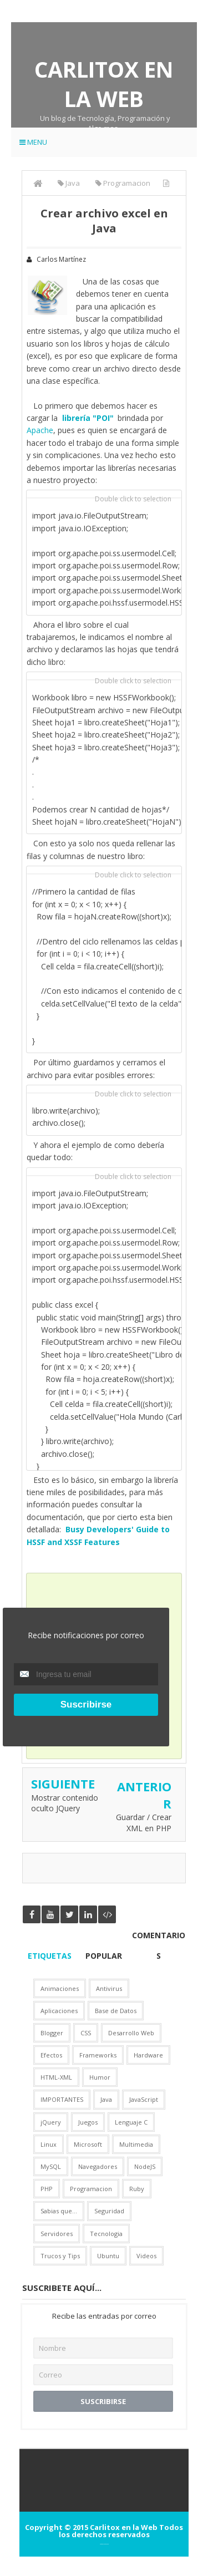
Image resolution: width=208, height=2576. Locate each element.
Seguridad (109, 2211)
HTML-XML (56, 2077)
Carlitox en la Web (104, 83)
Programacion (91, 2188)
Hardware (148, 2055)
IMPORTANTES (61, 2099)
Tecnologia (106, 2233)
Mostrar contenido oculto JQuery (64, 1803)
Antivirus (109, 1988)
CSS (85, 2033)
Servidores (56, 2233)
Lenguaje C (131, 2122)
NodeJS (144, 2166)
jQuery (50, 2122)
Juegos (88, 2122)
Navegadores (97, 2166)
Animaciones (59, 1988)
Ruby (136, 2188)
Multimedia (136, 2144)
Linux (48, 2144)
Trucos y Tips (60, 2256)
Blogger (51, 2033)
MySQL (50, 2166)
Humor (99, 2077)
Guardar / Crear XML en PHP (143, 1822)
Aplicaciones (59, 2010)
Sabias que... (58, 2211)
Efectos (51, 2055)
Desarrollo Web (131, 2033)
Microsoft (88, 2144)
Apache (40, 430)
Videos (146, 2256)
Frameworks (97, 2055)
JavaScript (143, 2099)
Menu (33, 142)
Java (106, 2099)
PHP (46, 2188)
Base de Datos (115, 2010)
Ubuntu (108, 2256)
